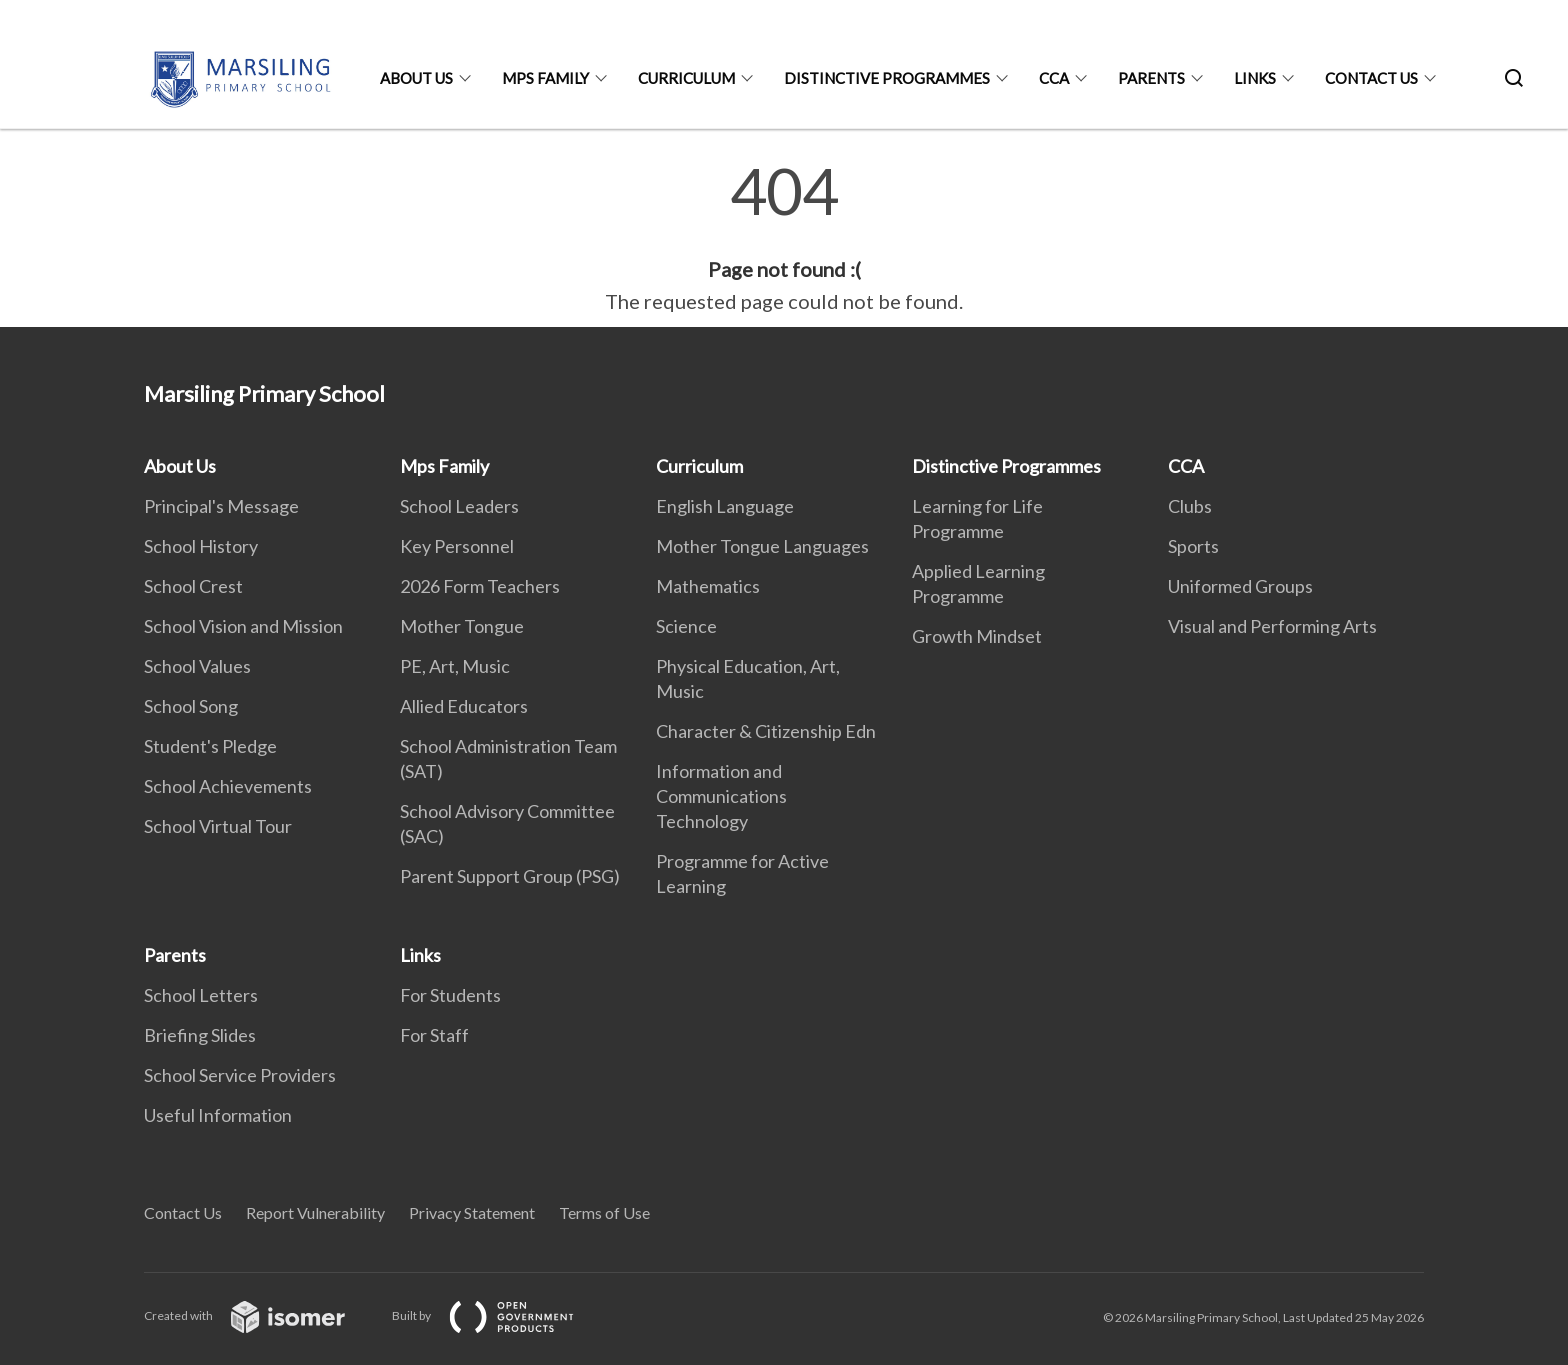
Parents (1151, 78)
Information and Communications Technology (721, 796)
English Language (725, 506)
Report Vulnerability (315, 1212)
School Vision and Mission (243, 626)
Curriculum (686, 78)
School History (201, 546)
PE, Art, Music (455, 666)
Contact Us (1371, 78)
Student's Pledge (210, 746)
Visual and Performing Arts (1272, 626)
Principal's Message (221, 506)
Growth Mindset (977, 636)
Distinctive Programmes (887, 78)
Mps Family (545, 78)
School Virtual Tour (218, 826)
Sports (1193, 546)
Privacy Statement (472, 1212)
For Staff (434, 1035)
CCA (1054, 78)
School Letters (201, 995)
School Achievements (228, 786)
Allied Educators (464, 706)
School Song (191, 706)
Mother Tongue (462, 626)
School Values (197, 666)
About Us (416, 78)
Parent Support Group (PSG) (510, 876)
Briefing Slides (200, 1035)
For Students (450, 995)
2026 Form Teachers (480, 586)
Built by (499, 1315)
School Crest (193, 586)
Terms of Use (604, 1212)
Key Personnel (457, 546)
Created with (260, 1315)
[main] (784, 238)
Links (1255, 78)
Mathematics (708, 586)
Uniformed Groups (1240, 586)
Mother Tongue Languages (762, 546)
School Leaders (459, 506)
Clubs (1190, 506)
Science (686, 626)
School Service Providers (240, 1075)
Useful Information (218, 1115)
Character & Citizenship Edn (766, 731)
